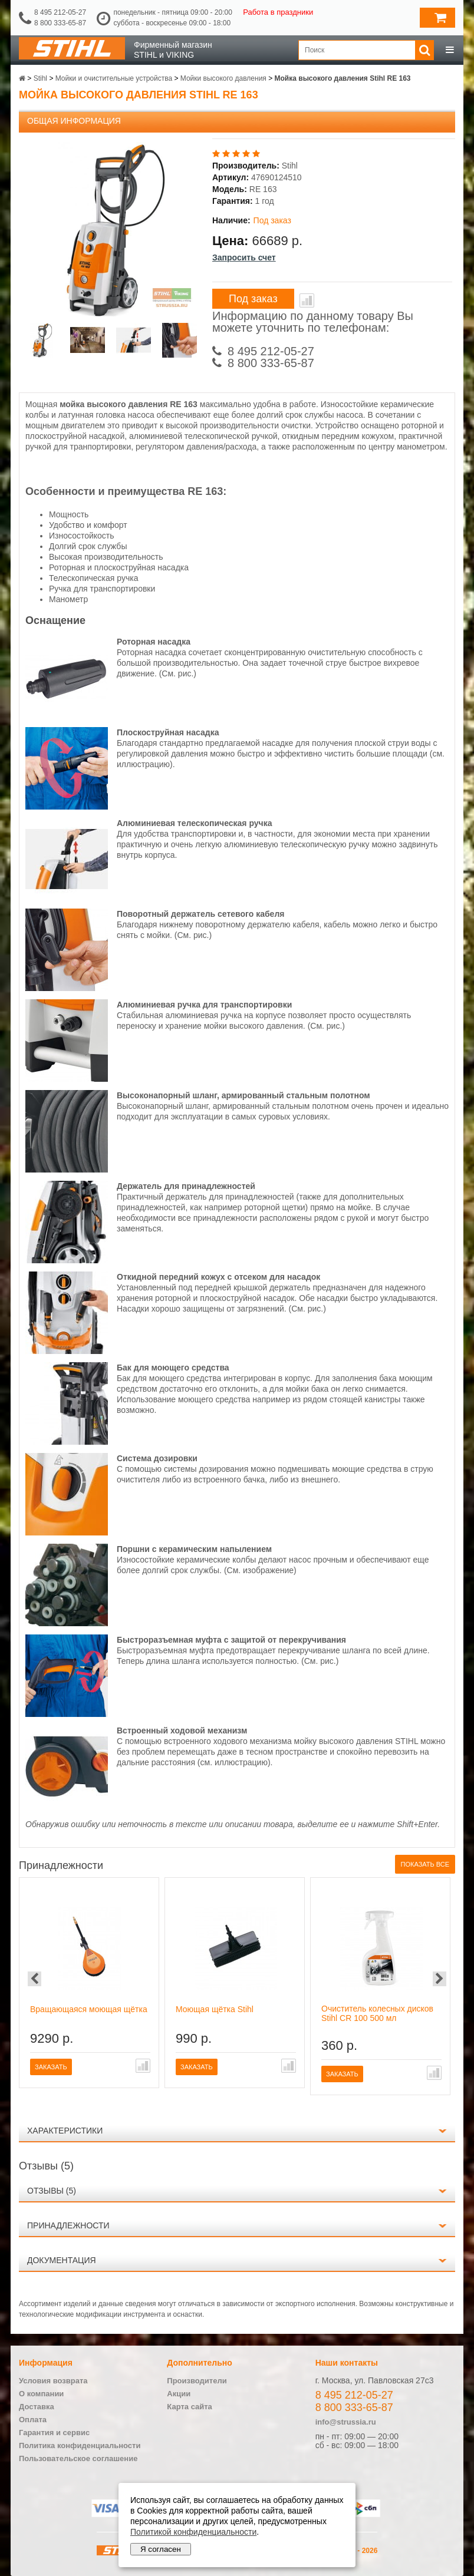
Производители (196, 2380)
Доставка (36, 2406)
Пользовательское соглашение (78, 2458)
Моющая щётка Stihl (215, 2009)
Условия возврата (53, 2380)
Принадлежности (68, 2225)
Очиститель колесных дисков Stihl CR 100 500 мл (377, 2013)
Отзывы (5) (51, 2190)
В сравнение (306, 300)
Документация (61, 2260)
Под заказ (253, 299)
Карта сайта (189, 2406)
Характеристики (65, 2130)
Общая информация (74, 121)
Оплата (33, 2419)
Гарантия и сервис (54, 2432)
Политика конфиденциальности (79, 2445)
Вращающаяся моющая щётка (88, 2009)
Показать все (425, 1864)
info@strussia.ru (345, 2422)
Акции (178, 2393)
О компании (41, 2393)
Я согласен (160, 2549)
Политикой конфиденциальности (193, 2532)
